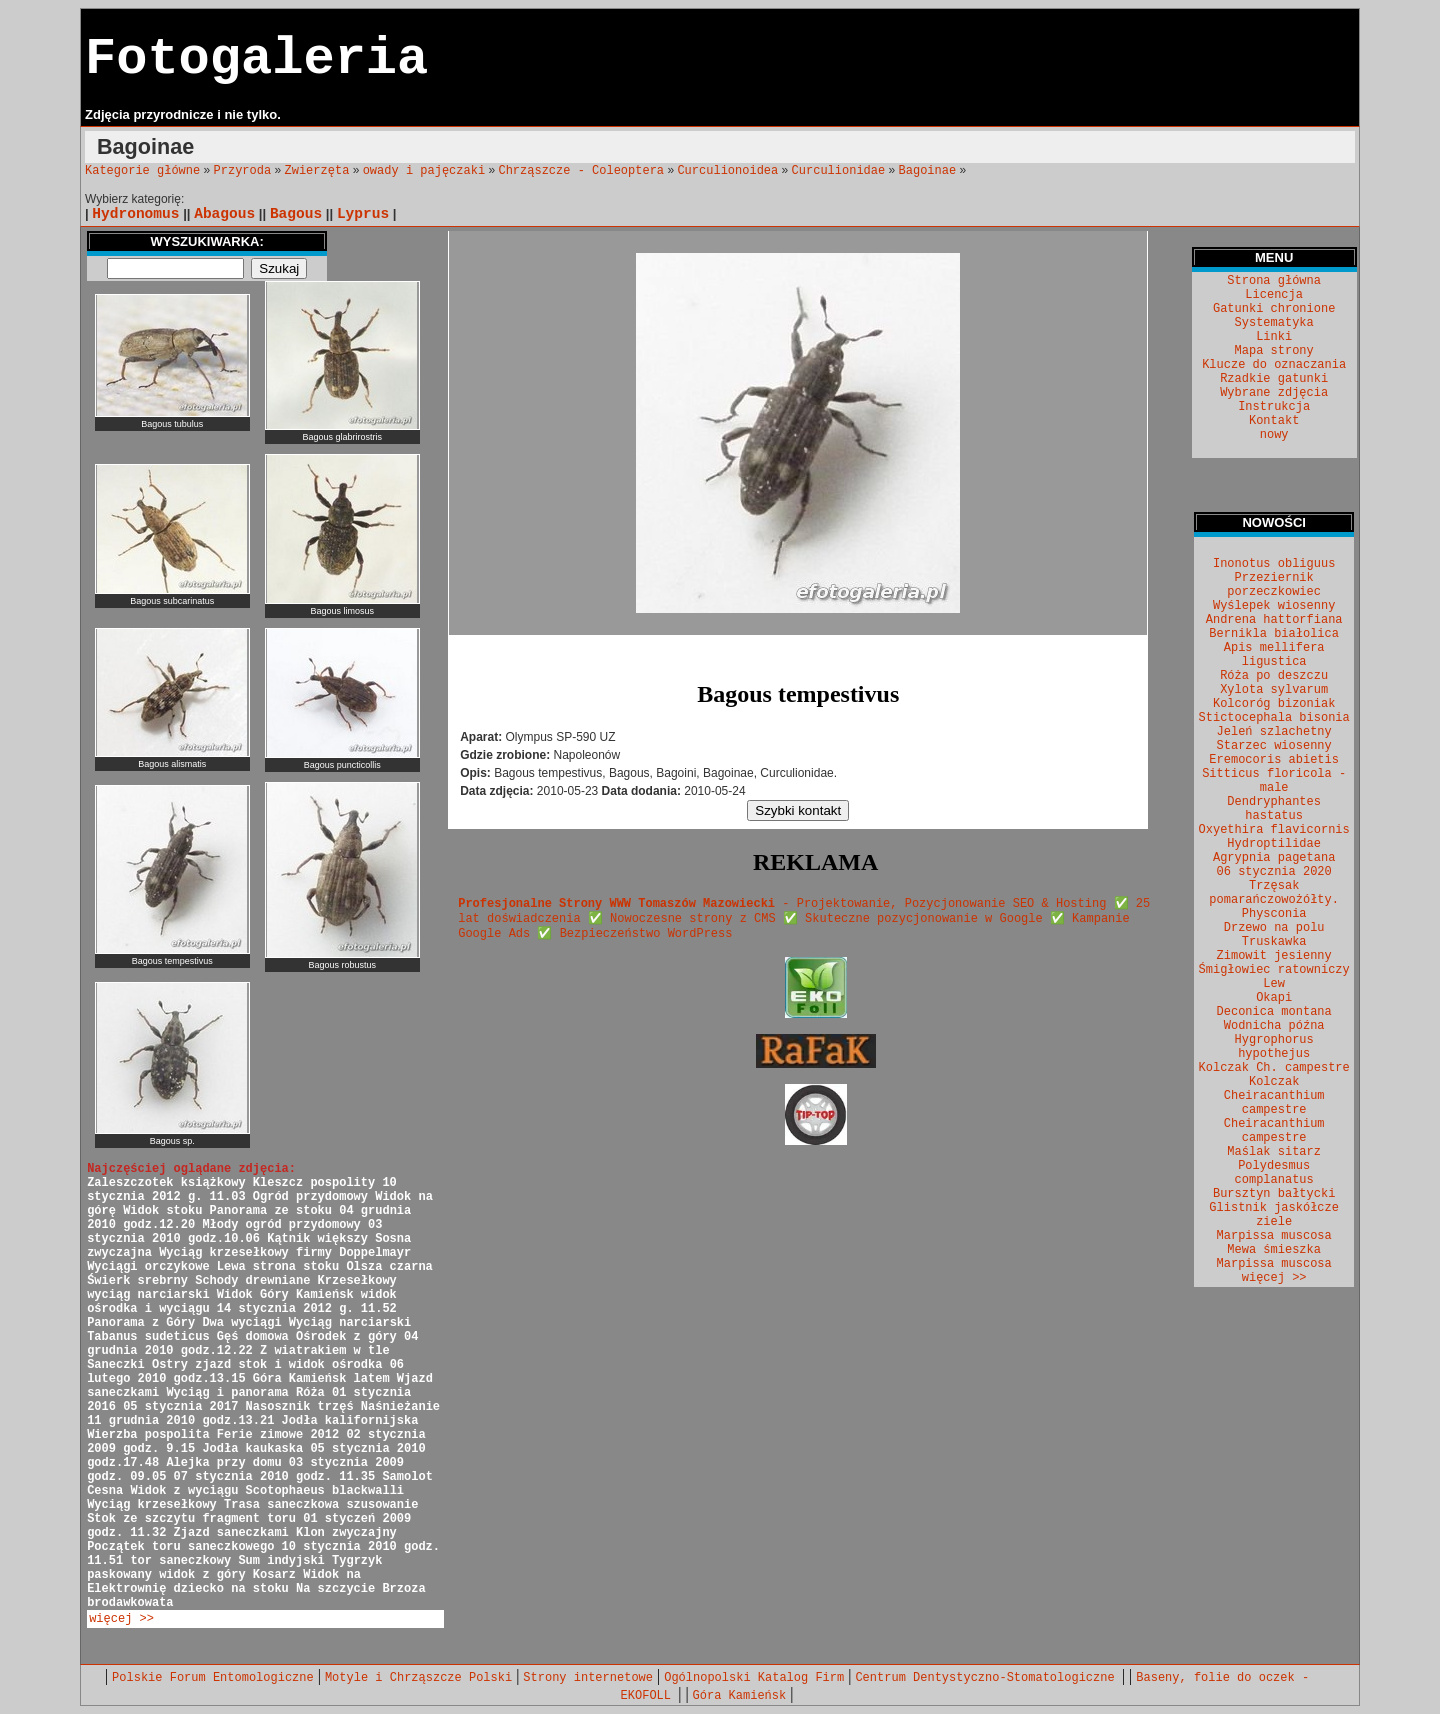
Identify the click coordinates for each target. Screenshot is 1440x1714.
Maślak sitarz (1274, 1152)
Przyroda (243, 171)
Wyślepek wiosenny (1274, 606)
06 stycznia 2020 (1274, 872)
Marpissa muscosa (1274, 1236)
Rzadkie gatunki (1274, 379)
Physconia (1274, 914)
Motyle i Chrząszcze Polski (418, 1678)
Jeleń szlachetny (1274, 732)
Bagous (296, 214)
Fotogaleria (256, 59)
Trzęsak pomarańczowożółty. (1274, 893)
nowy (1274, 435)
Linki (1274, 337)
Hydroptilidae (1274, 844)
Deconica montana (1274, 1012)
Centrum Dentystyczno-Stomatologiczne (988, 1678)
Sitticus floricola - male (1274, 781)
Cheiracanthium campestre (1274, 1131)
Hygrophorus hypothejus (1274, 1047)
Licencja (1274, 295)
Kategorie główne (142, 171)
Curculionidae (839, 171)
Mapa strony (1274, 351)
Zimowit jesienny (1274, 956)
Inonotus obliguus (1274, 564)
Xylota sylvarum (1274, 690)
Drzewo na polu (1274, 928)
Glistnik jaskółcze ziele (1274, 1215)
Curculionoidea (727, 171)
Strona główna (1274, 281)
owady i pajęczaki (424, 171)
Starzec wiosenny (1274, 746)
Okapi (1274, 998)
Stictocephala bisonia (1274, 718)
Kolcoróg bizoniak (1274, 704)
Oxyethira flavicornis (1274, 830)
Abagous (224, 214)
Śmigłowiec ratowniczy (1274, 970)
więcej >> (121, 1619)
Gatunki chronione (1274, 309)
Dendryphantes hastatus (1274, 809)
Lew (1274, 984)
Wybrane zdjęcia (1274, 393)
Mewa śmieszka (1274, 1250)
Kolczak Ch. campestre (1274, 1068)
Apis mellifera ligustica (1274, 655)
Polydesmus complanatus (1274, 1173)
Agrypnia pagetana (1274, 858)
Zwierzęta (317, 171)
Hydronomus (135, 214)
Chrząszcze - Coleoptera (581, 171)
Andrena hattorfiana (1274, 620)
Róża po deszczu (1274, 676)
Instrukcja (1274, 407)
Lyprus (363, 214)
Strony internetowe (588, 1678)
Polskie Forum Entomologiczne (213, 1678)
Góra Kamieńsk (740, 1696)
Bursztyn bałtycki (1274, 1194)
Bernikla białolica (1274, 634)
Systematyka (1274, 323)
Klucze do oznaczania (1274, 365)
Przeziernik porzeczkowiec (1274, 585)
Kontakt (1274, 421)
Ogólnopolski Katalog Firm (754, 1678)
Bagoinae (928, 171)
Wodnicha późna (1274, 1026)
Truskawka (1274, 942)
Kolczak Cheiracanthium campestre (1274, 1096)
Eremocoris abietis (1274, 760)
